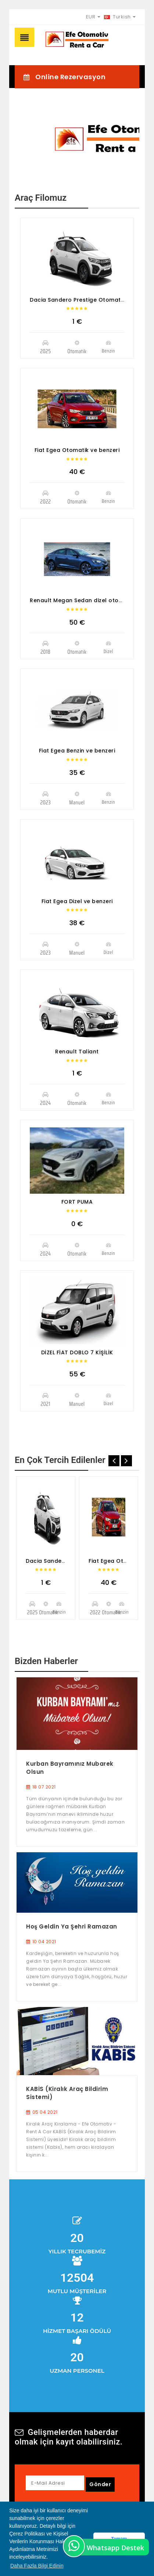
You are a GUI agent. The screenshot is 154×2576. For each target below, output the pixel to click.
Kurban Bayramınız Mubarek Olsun (70, 1768)
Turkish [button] (120, 16)
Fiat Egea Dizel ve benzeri (77, 901)
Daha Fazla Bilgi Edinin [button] (37, 2566)
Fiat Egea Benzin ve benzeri (77, 750)
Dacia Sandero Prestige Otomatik (77, 299)
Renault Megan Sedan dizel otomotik (82, 600)
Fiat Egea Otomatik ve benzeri (77, 450)
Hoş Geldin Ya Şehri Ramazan (71, 1926)
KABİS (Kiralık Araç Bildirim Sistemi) (67, 2093)
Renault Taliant (77, 1051)
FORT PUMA (77, 1201)
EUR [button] (93, 16)
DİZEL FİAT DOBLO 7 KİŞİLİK (77, 1352)
